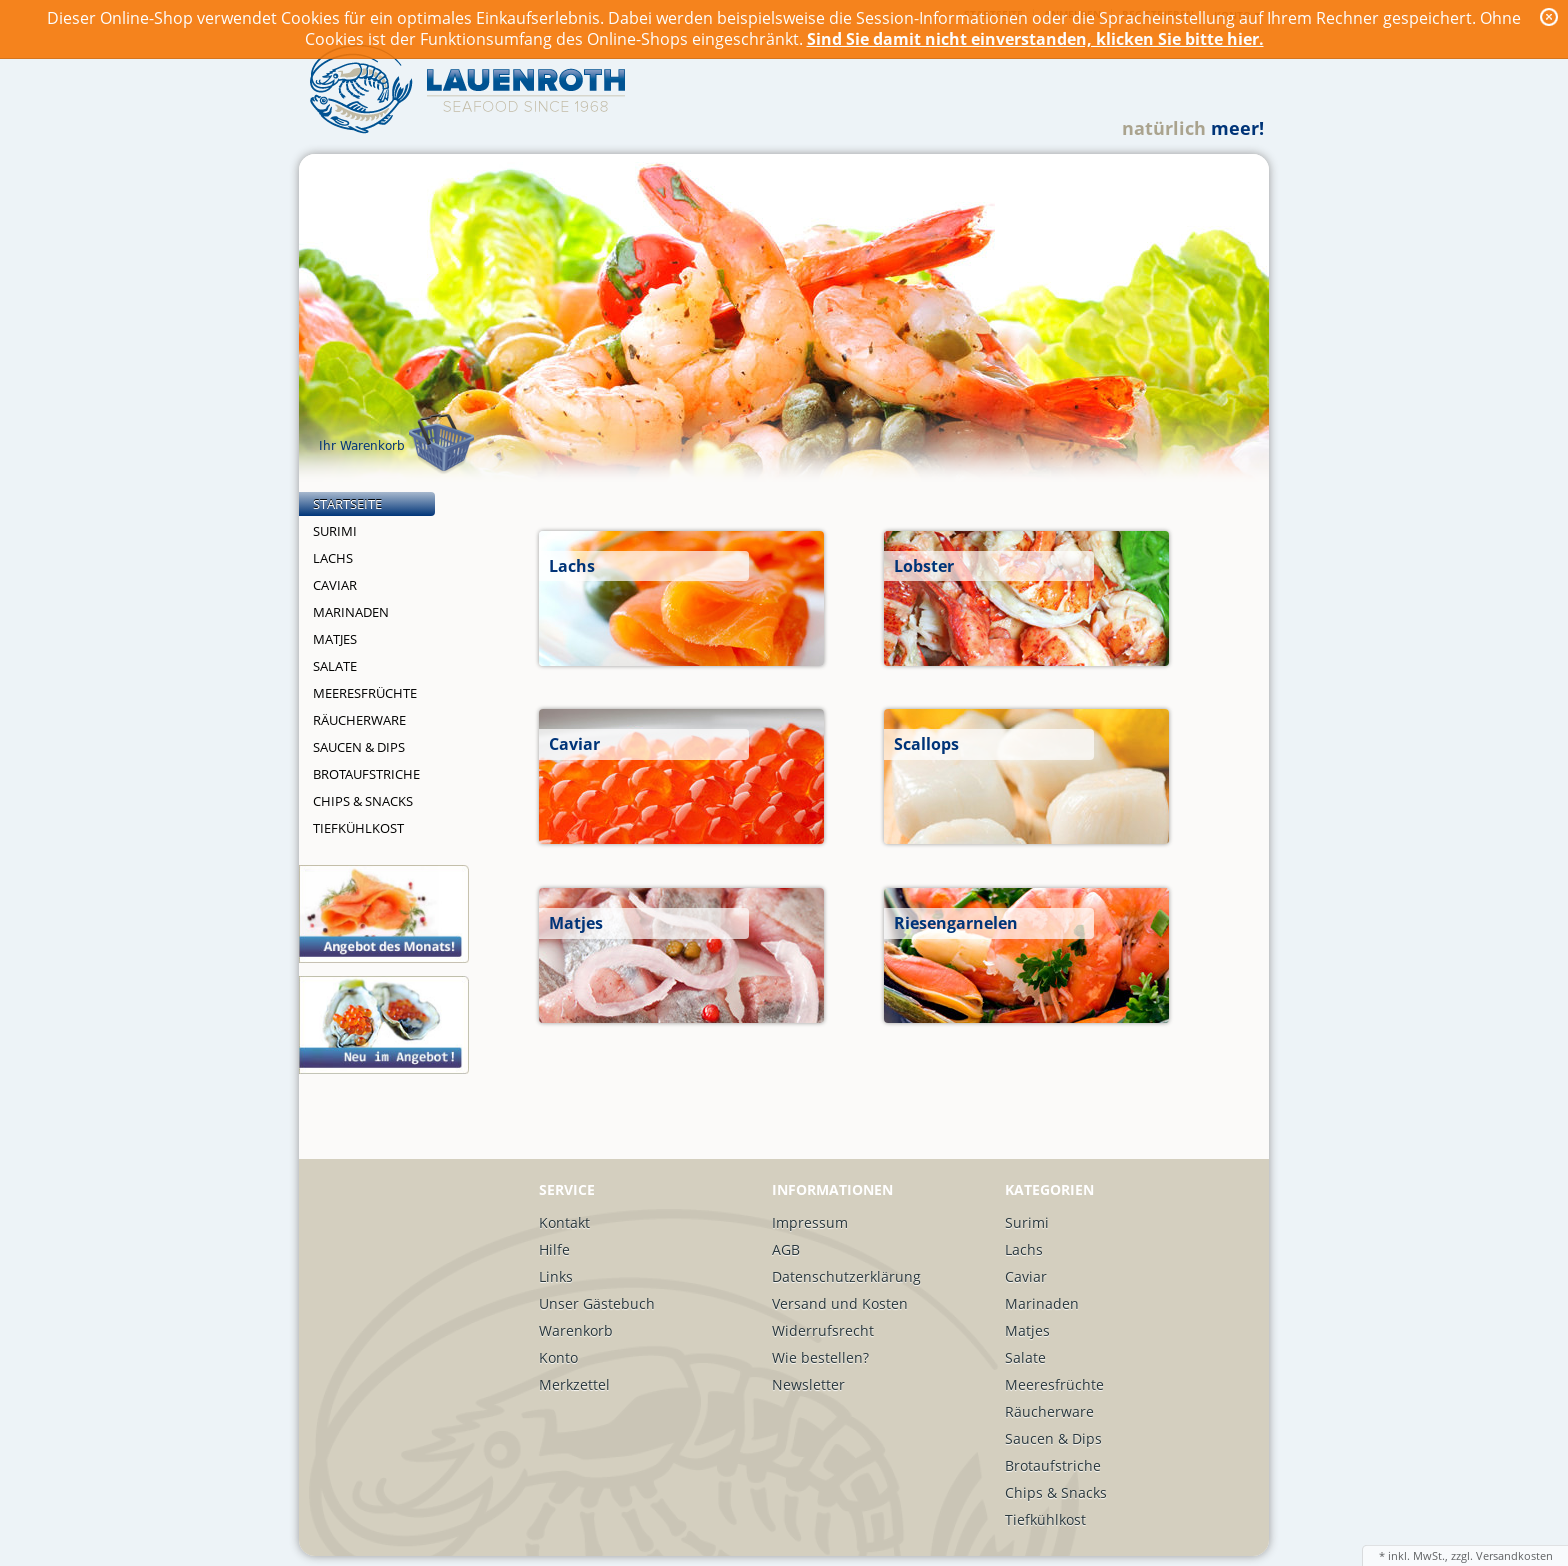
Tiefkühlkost (358, 828)
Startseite (347, 504)
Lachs (333, 558)
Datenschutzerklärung (846, 1276)
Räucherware (359, 720)
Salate (335, 666)
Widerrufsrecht (823, 1330)
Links (556, 1276)
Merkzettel (574, 1384)
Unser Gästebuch (597, 1303)
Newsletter (808, 1384)
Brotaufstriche (366, 774)
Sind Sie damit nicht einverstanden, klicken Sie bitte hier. (1035, 39)
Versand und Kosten (840, 1303)
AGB (786, 1249)
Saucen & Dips (359, 747)
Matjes (335, 639)
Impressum (810, 1222)
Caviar (335, 585)
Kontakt (564, 1222)
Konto (558, 1357)
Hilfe (554, 1249)
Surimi (335, 531)
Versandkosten (1514, 1555)
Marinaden (351, 612)
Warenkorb (576, 1330)
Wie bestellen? (820, 1357)
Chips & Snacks (363, 801)
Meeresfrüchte (365, 693)
